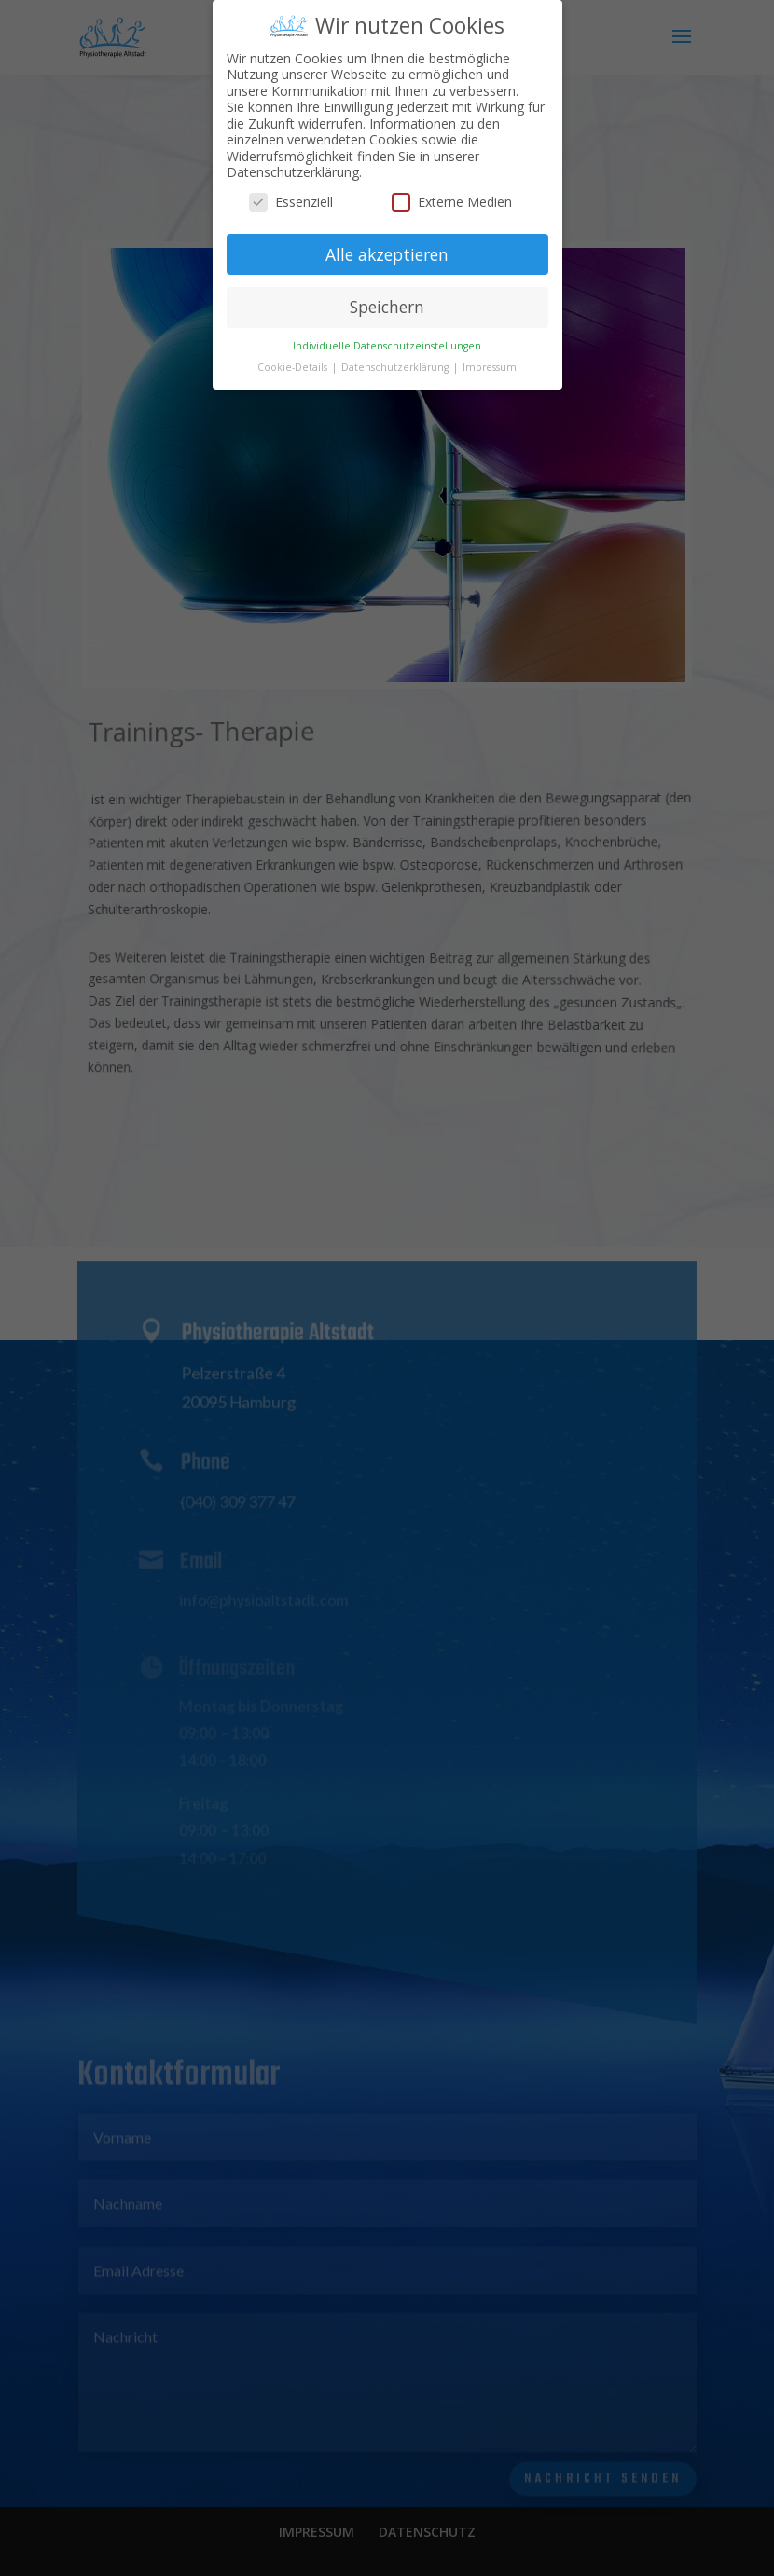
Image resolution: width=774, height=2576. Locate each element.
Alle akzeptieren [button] (387, 246)
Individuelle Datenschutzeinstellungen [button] (387, 338)
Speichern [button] (387, 299)
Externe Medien (452, 193)
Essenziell (291, 193)
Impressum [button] (490, 359)
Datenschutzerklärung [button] (396, 359)
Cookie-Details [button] (293, 359)
